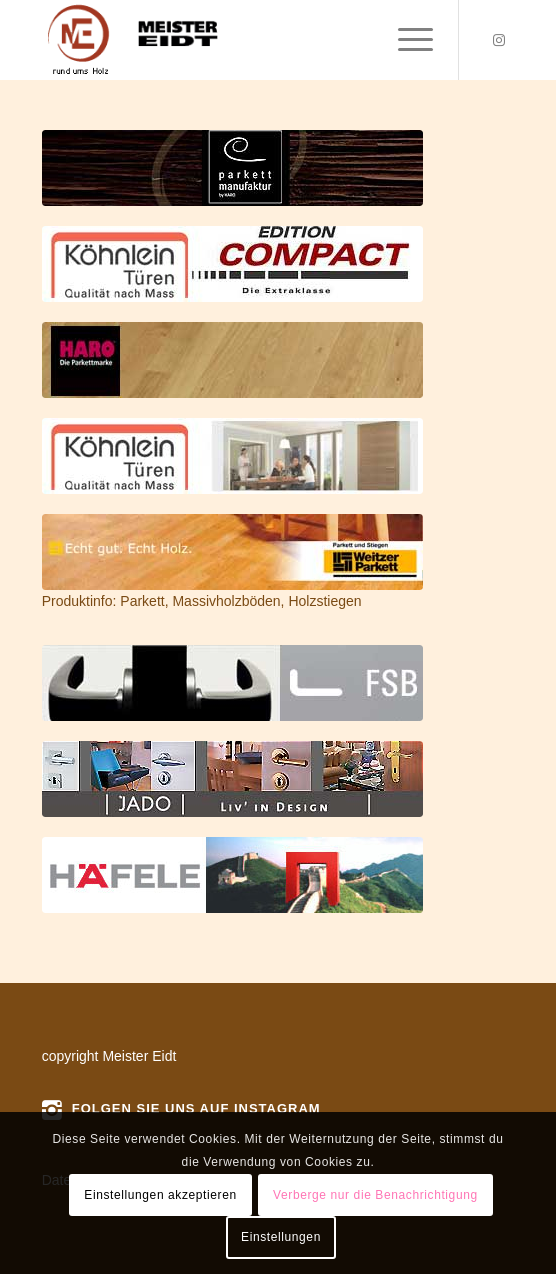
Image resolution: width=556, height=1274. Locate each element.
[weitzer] (232, 552)
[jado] (232, 779)
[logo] (231, 40)
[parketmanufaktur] (232, 168)
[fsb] (232, 683)
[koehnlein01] (232, 456)
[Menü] (405, 40)
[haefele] (232, 875)
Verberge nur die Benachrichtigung (375, 1195)
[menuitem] (405, 40)
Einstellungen (281, 1237)
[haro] (232, 360)
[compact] (232, 264)
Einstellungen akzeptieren (160, 1195)
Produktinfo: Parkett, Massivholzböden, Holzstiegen (202, 601)
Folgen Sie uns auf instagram (196, 1108)
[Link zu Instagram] (499, 40)
